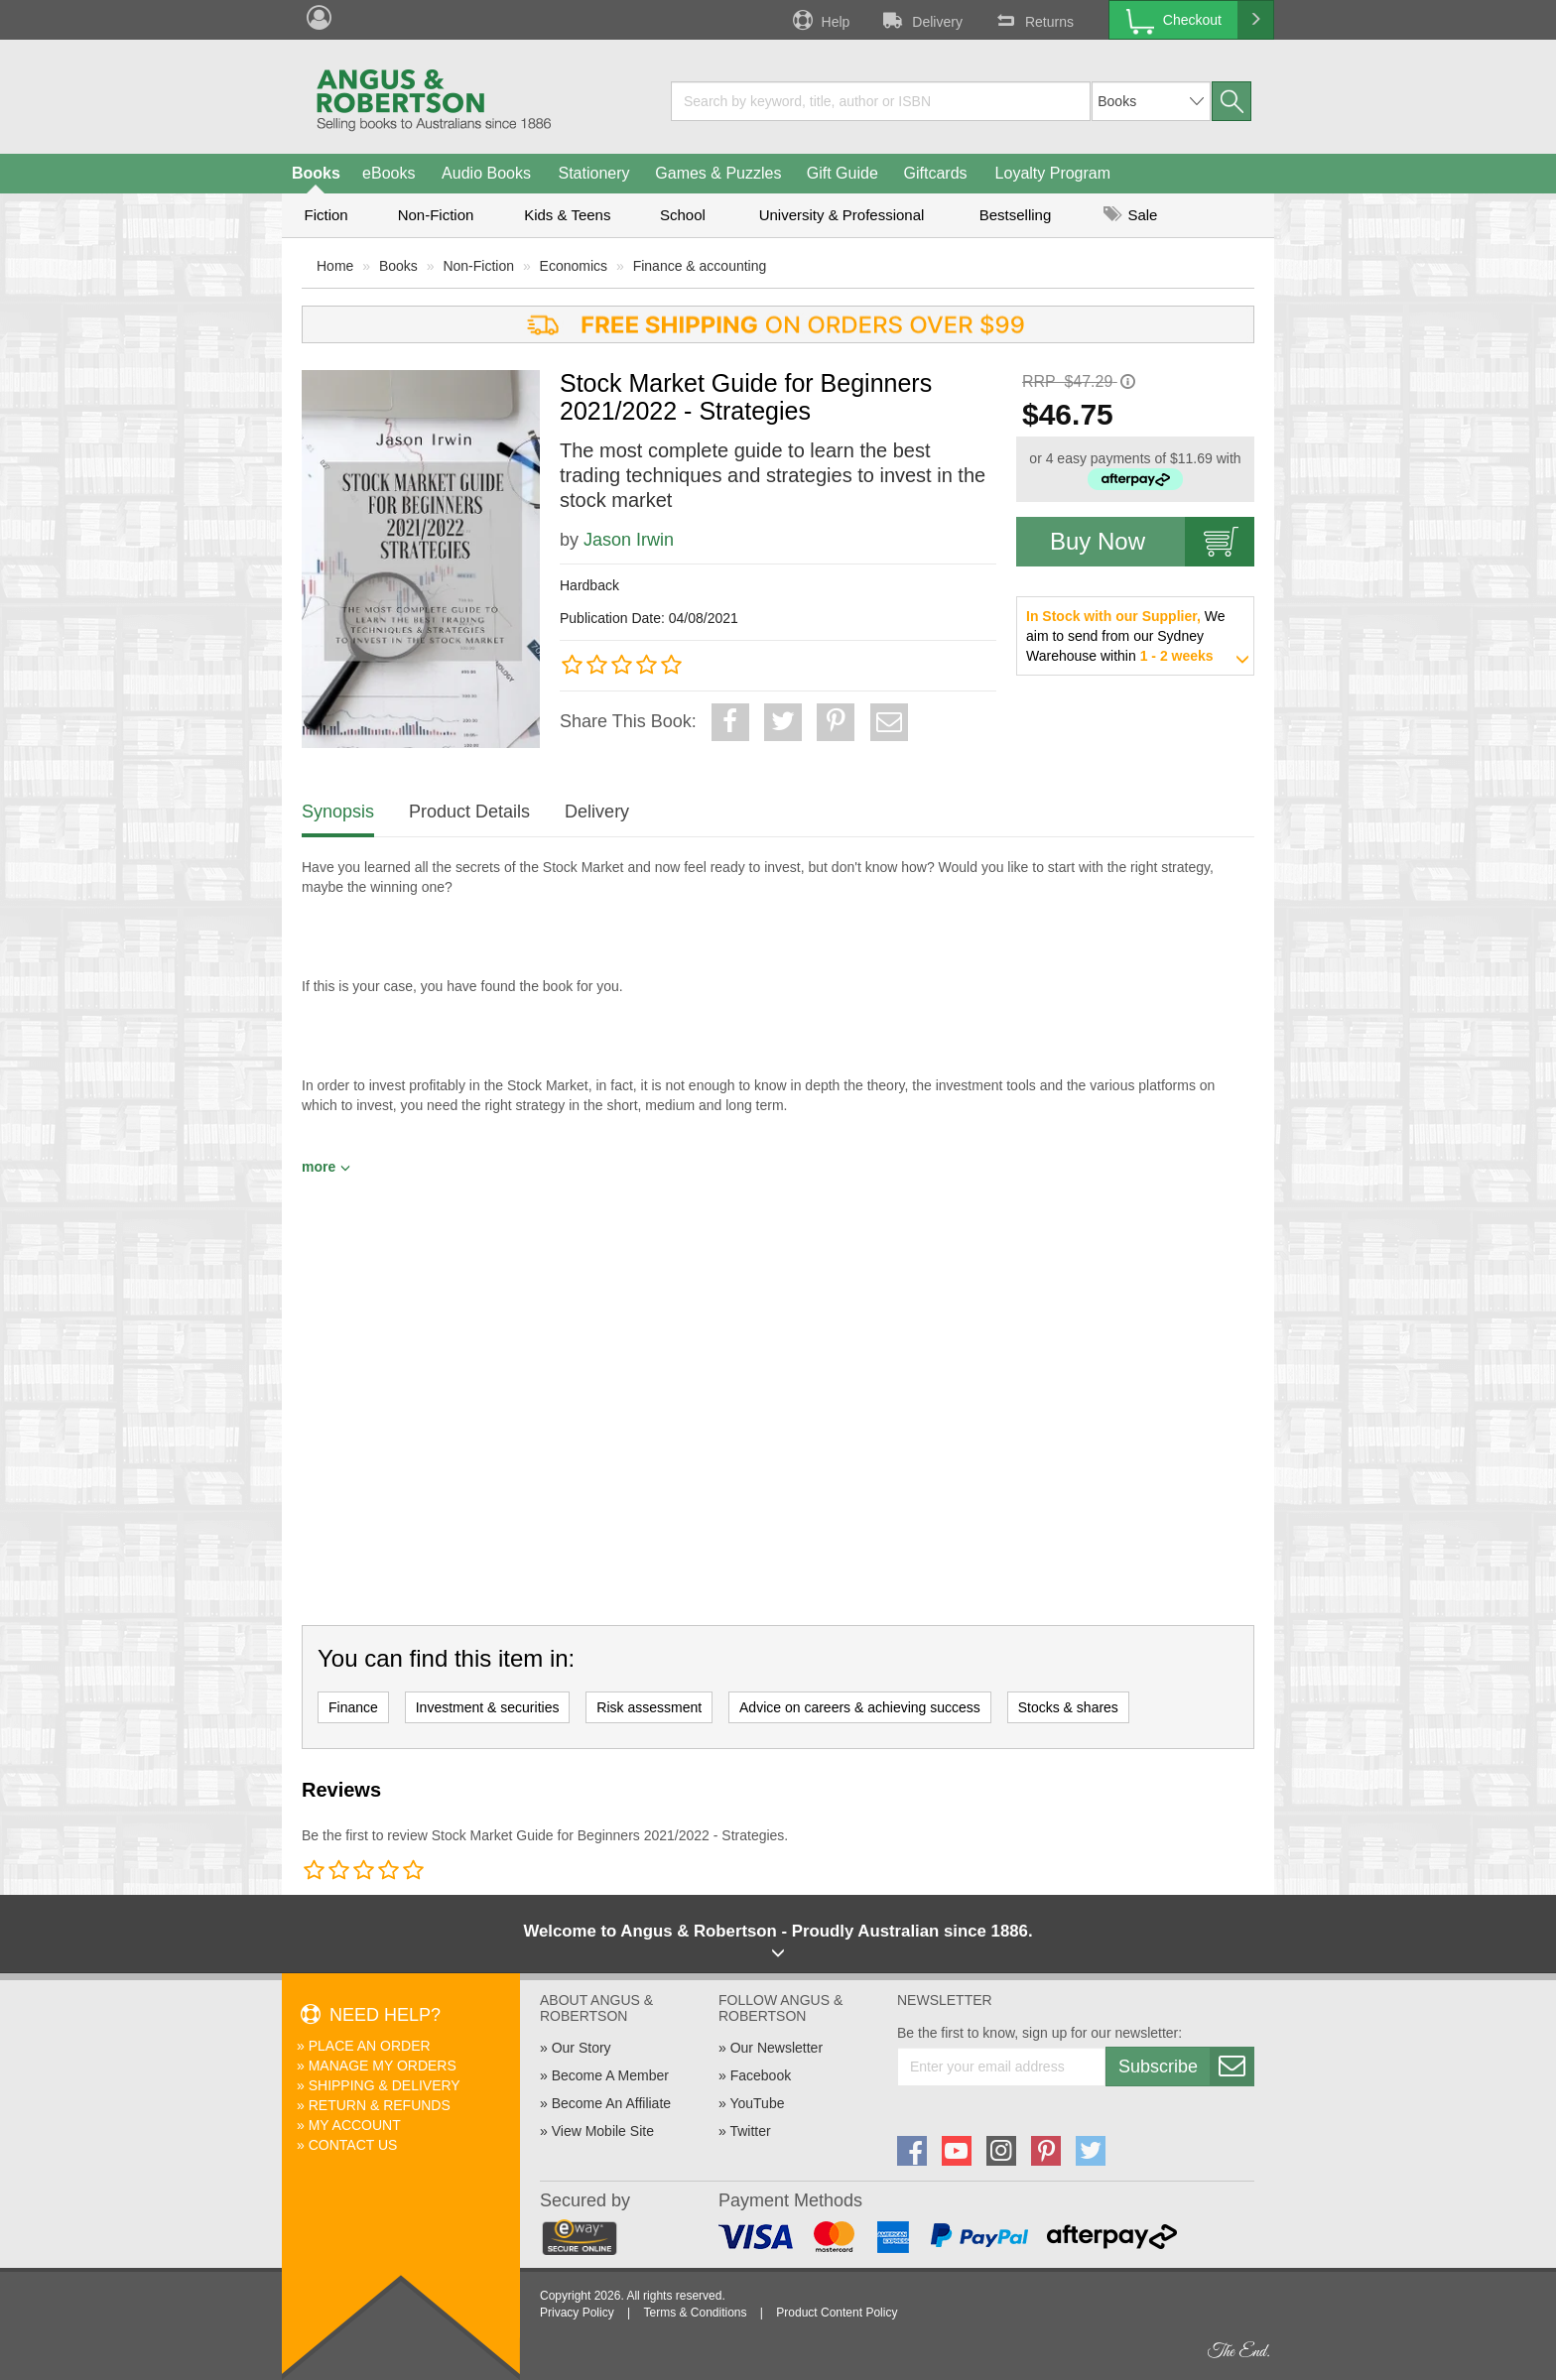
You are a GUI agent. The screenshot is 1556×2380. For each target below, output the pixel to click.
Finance (353, 1707)
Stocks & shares (1068, 1707)
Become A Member (610, 2075)
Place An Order (370, 2046)
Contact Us (353, 2145)
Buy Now (1152, 541)
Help (819, 20)
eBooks (388, 173)
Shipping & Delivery (384, 2085)
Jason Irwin (629, 540)
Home (335, 266)
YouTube (756, 2103)
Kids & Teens (567, 214)
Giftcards (936, 173)
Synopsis (338, 811)
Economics (573, 266)
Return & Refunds (380, 2105)
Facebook (760, 2075)
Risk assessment (649, 1707)
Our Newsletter (776, 2048)
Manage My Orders (382, 2065)
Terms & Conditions (694, 2312)
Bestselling (1015, 214)
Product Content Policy (836, 2312)
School (683, 214)
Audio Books (486, 173)
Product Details (469, 811)
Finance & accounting (700, 266)
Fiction (325, 214)
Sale (1130, 214)
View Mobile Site (603, 2131)
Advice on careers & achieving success (859, 1707)
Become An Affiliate (611, 2103)
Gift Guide (842, 173)
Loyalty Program (1053, 173)
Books (316, 173)
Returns (1033, 20)
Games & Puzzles (718, 173)
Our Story (581, 2048)
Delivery (921, 20)
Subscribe (1185, 2066)
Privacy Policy (577, 2312)
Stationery (593, 173)
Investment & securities (488, 1707)
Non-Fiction (436, 214)
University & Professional (842, 214)
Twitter (749, 2131)
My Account (355, 2125)
